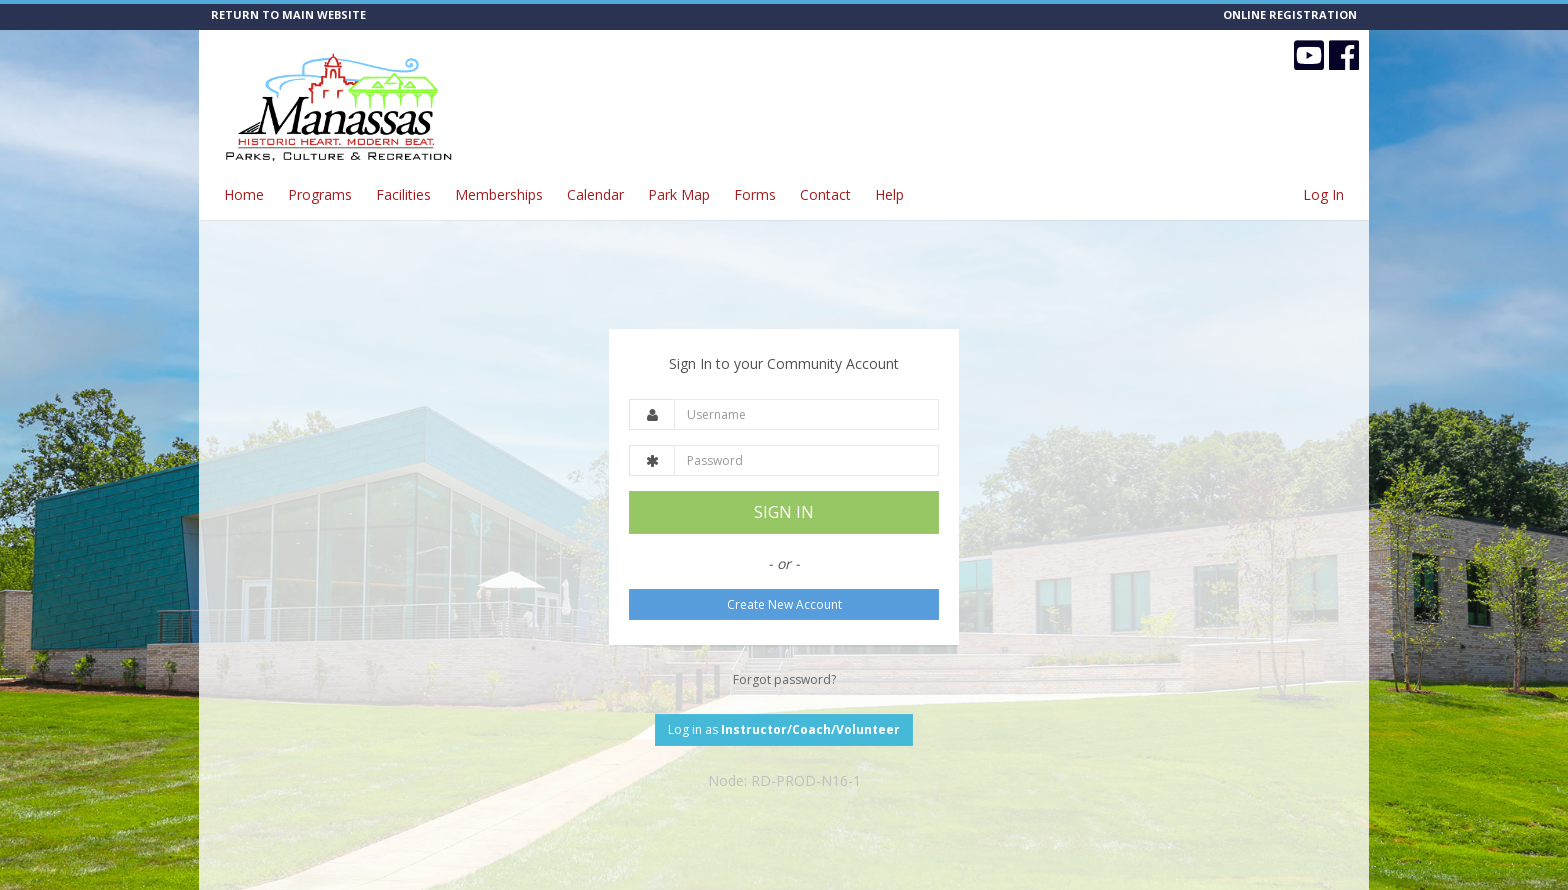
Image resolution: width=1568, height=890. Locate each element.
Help (889, 194)
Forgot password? (784, 679)
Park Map (679, 194)
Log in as (784, 729)
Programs (320, 194)
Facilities (403, 194)
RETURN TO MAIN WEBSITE (288, 14)
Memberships (499, 194)
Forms (755, 194)
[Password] (806, 460)
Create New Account (784, 604)
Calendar (595, 194)
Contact (825, 194)
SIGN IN (784, 512)
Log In (1323, 194)
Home (244, 194)
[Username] (806, 414)
